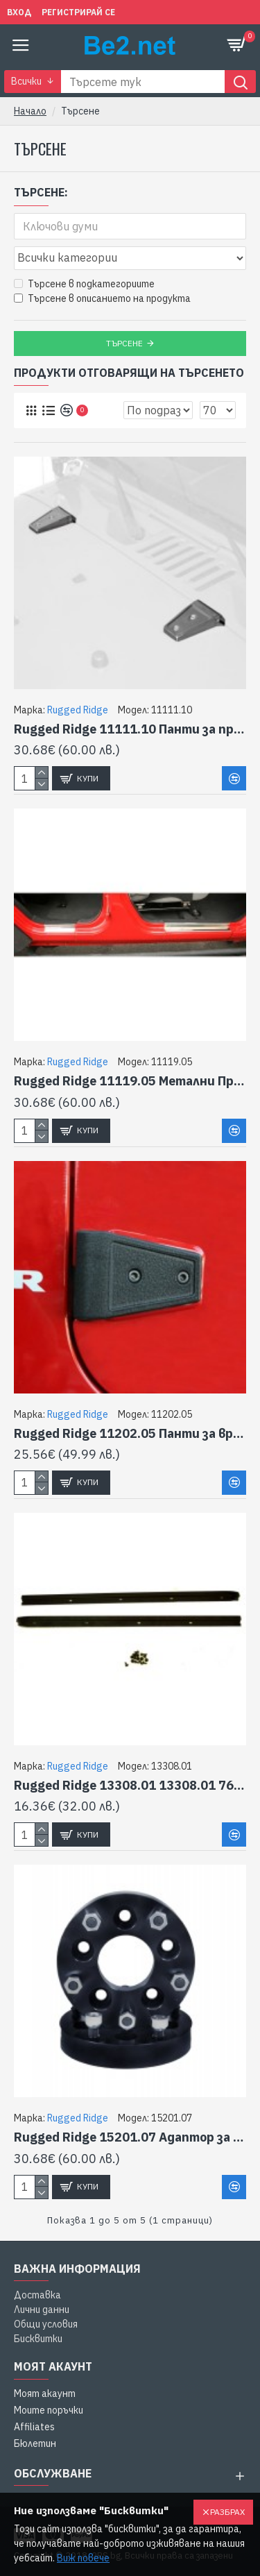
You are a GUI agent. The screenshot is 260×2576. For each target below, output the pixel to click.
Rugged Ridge (77, 710)
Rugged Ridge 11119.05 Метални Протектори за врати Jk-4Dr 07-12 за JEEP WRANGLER (130, 1081)
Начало (30, 111)
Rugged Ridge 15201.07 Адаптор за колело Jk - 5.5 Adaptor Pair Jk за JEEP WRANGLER (130, 2137)
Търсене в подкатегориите (84, 284)
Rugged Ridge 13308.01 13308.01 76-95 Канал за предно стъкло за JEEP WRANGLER (130, 1785)
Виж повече (83, 2558)
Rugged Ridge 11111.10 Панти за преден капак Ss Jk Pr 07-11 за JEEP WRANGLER (130, 729)
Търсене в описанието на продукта (102, 298)
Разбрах (227, 2512)
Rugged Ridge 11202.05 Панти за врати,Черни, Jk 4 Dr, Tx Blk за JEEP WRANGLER (130, 1433)
